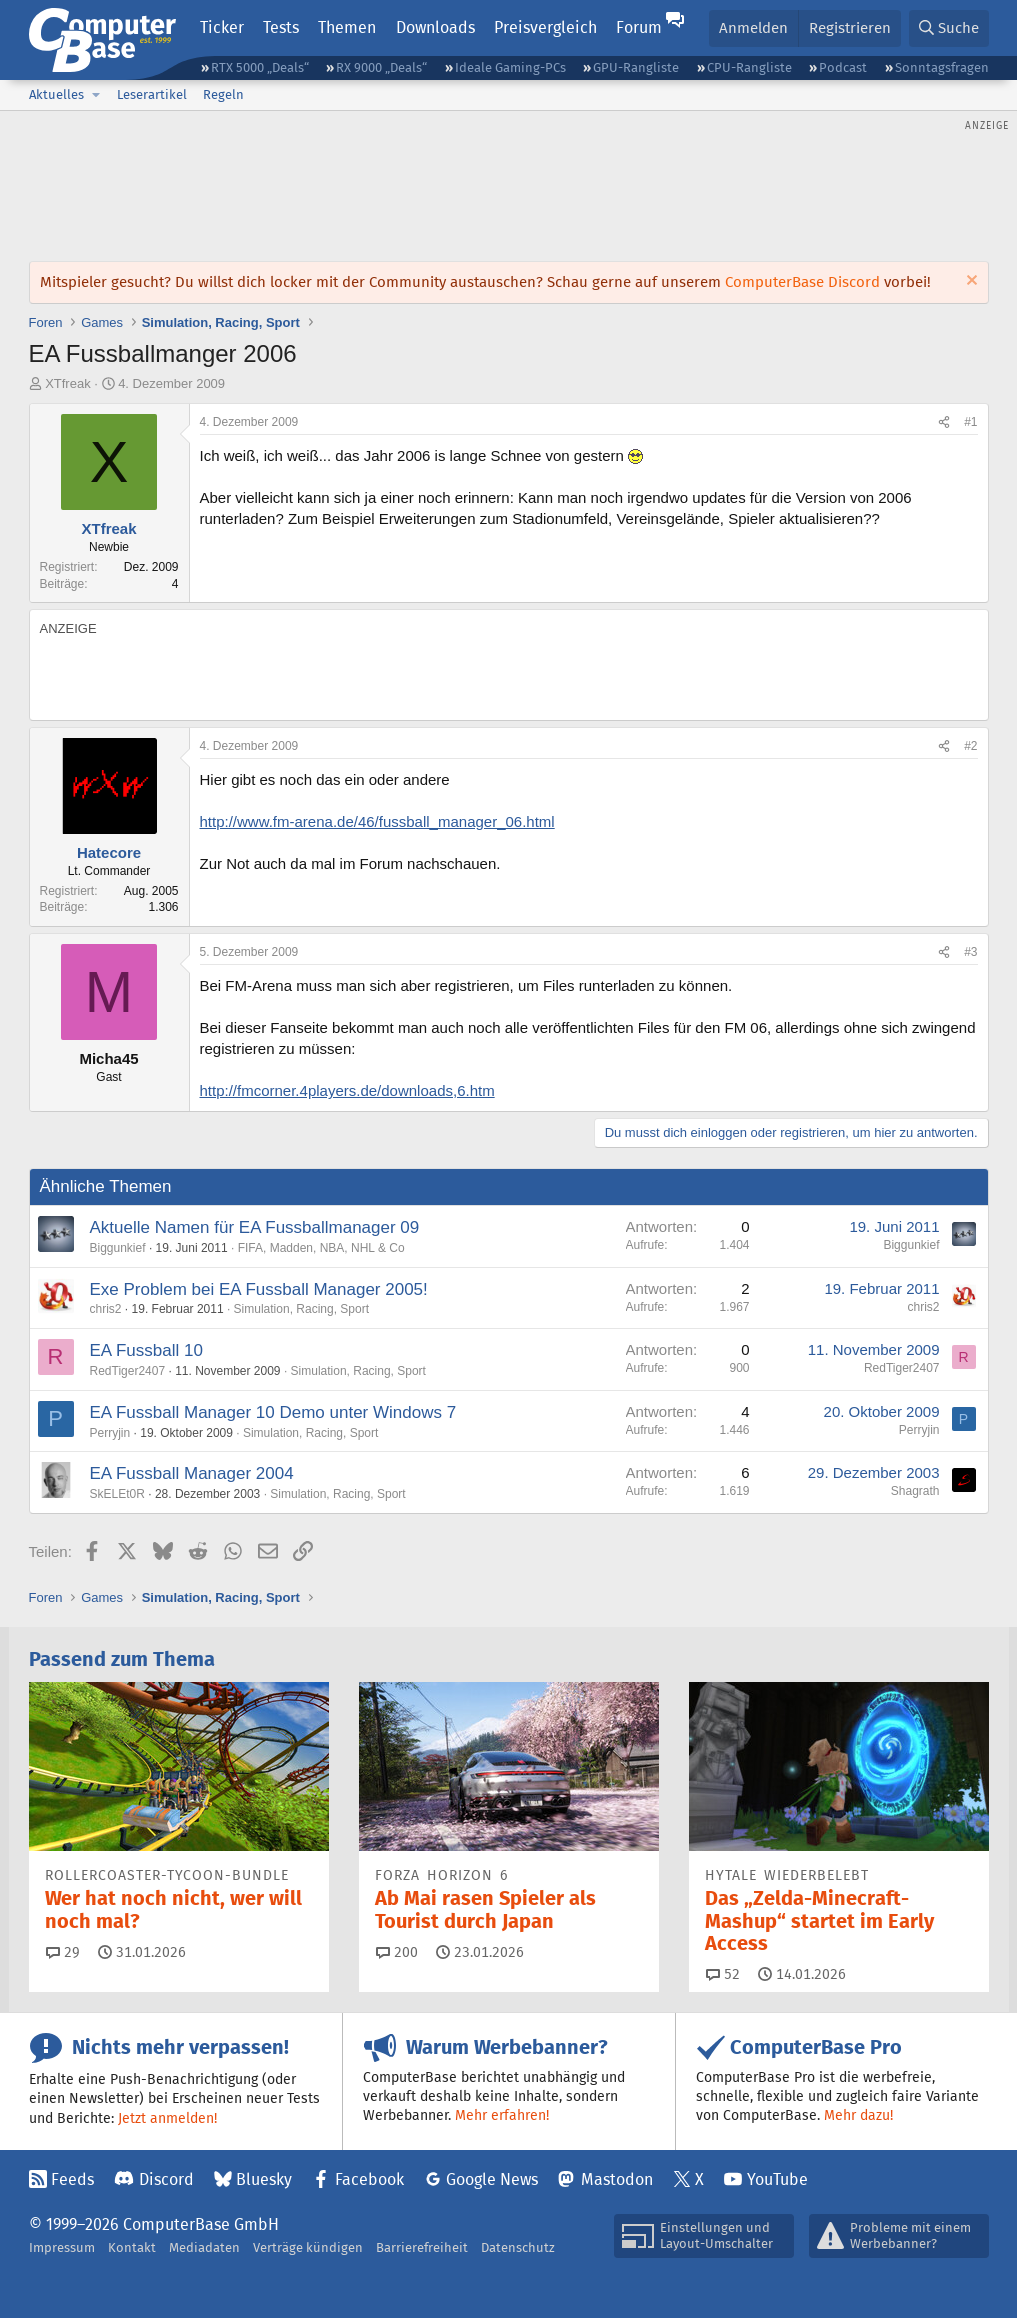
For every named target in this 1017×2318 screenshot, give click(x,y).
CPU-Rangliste (749, 67)
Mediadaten (204, 2247)
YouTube (777, 2179)
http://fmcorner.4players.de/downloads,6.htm (347, 1090)
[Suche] (949, 28)
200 (397, 1952)
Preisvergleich (545, 27)
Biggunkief (118, 1248)
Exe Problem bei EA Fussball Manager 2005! (259, 1289)
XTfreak (68, 383)
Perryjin (110, 1433)
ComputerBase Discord (802, 281)
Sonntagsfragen (942, 67)
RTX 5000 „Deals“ (260, 67)
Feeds (72, 2179)
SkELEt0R (117, 1494)
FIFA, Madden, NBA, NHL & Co (321, 1248)
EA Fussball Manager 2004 (192, 1473)
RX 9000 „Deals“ (381, 67)
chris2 (106, 1309)
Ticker (222, 27)
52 (723, 1974)
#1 (970, 422)
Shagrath (915, 1491)
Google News (492, 2179)
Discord (166, 2179)
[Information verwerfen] (969, 282)
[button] (97, 95)
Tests (281, 27)
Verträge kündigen (308, 2247)
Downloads (435, 27)
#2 (970, 746)
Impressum (62, 2247)
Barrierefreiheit (422, 2247)
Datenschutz (518, 2247)
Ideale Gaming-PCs (510, 67)
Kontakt (132, 2247)
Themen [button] (347, 27)
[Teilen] (944, 422)
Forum (639, 27)
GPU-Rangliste (636, 67)
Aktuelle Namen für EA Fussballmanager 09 (255, 1227)
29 (63, 1952)
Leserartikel (152, 94)
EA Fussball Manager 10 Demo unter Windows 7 (273, 1412)
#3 (970, 952)
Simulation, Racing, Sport (301, 1309)
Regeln (223, 94)
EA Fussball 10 (146, 1350)
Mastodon (617, 2179)
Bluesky (264, 2179)
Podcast (843, 67)
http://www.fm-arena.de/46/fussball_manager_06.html (377, 821)
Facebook (369, 2179)
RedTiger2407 (128, 1371)
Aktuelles (56, 94)
